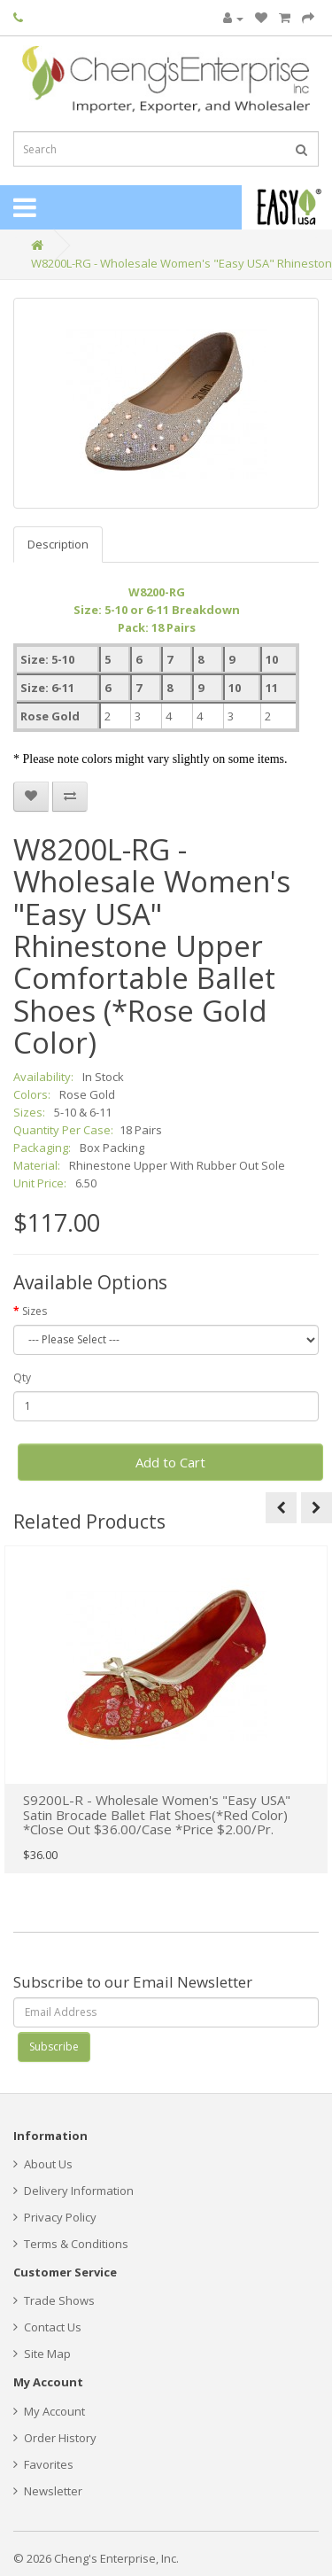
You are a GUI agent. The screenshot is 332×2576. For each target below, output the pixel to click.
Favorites (43, 2464)
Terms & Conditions (70, 2244)
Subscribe (54, 2046)
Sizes (34, 1311)
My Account (49, 2411)
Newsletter (47, 2491)
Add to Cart (170, 1462)
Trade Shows (54, 2300)
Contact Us (47, 2327)
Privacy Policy (55, 2217)
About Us (43, 2164)
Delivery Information (73, 2191)
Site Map (42, 2354)
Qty (22, 1377)
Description (58, 544)
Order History (55, 2438)
